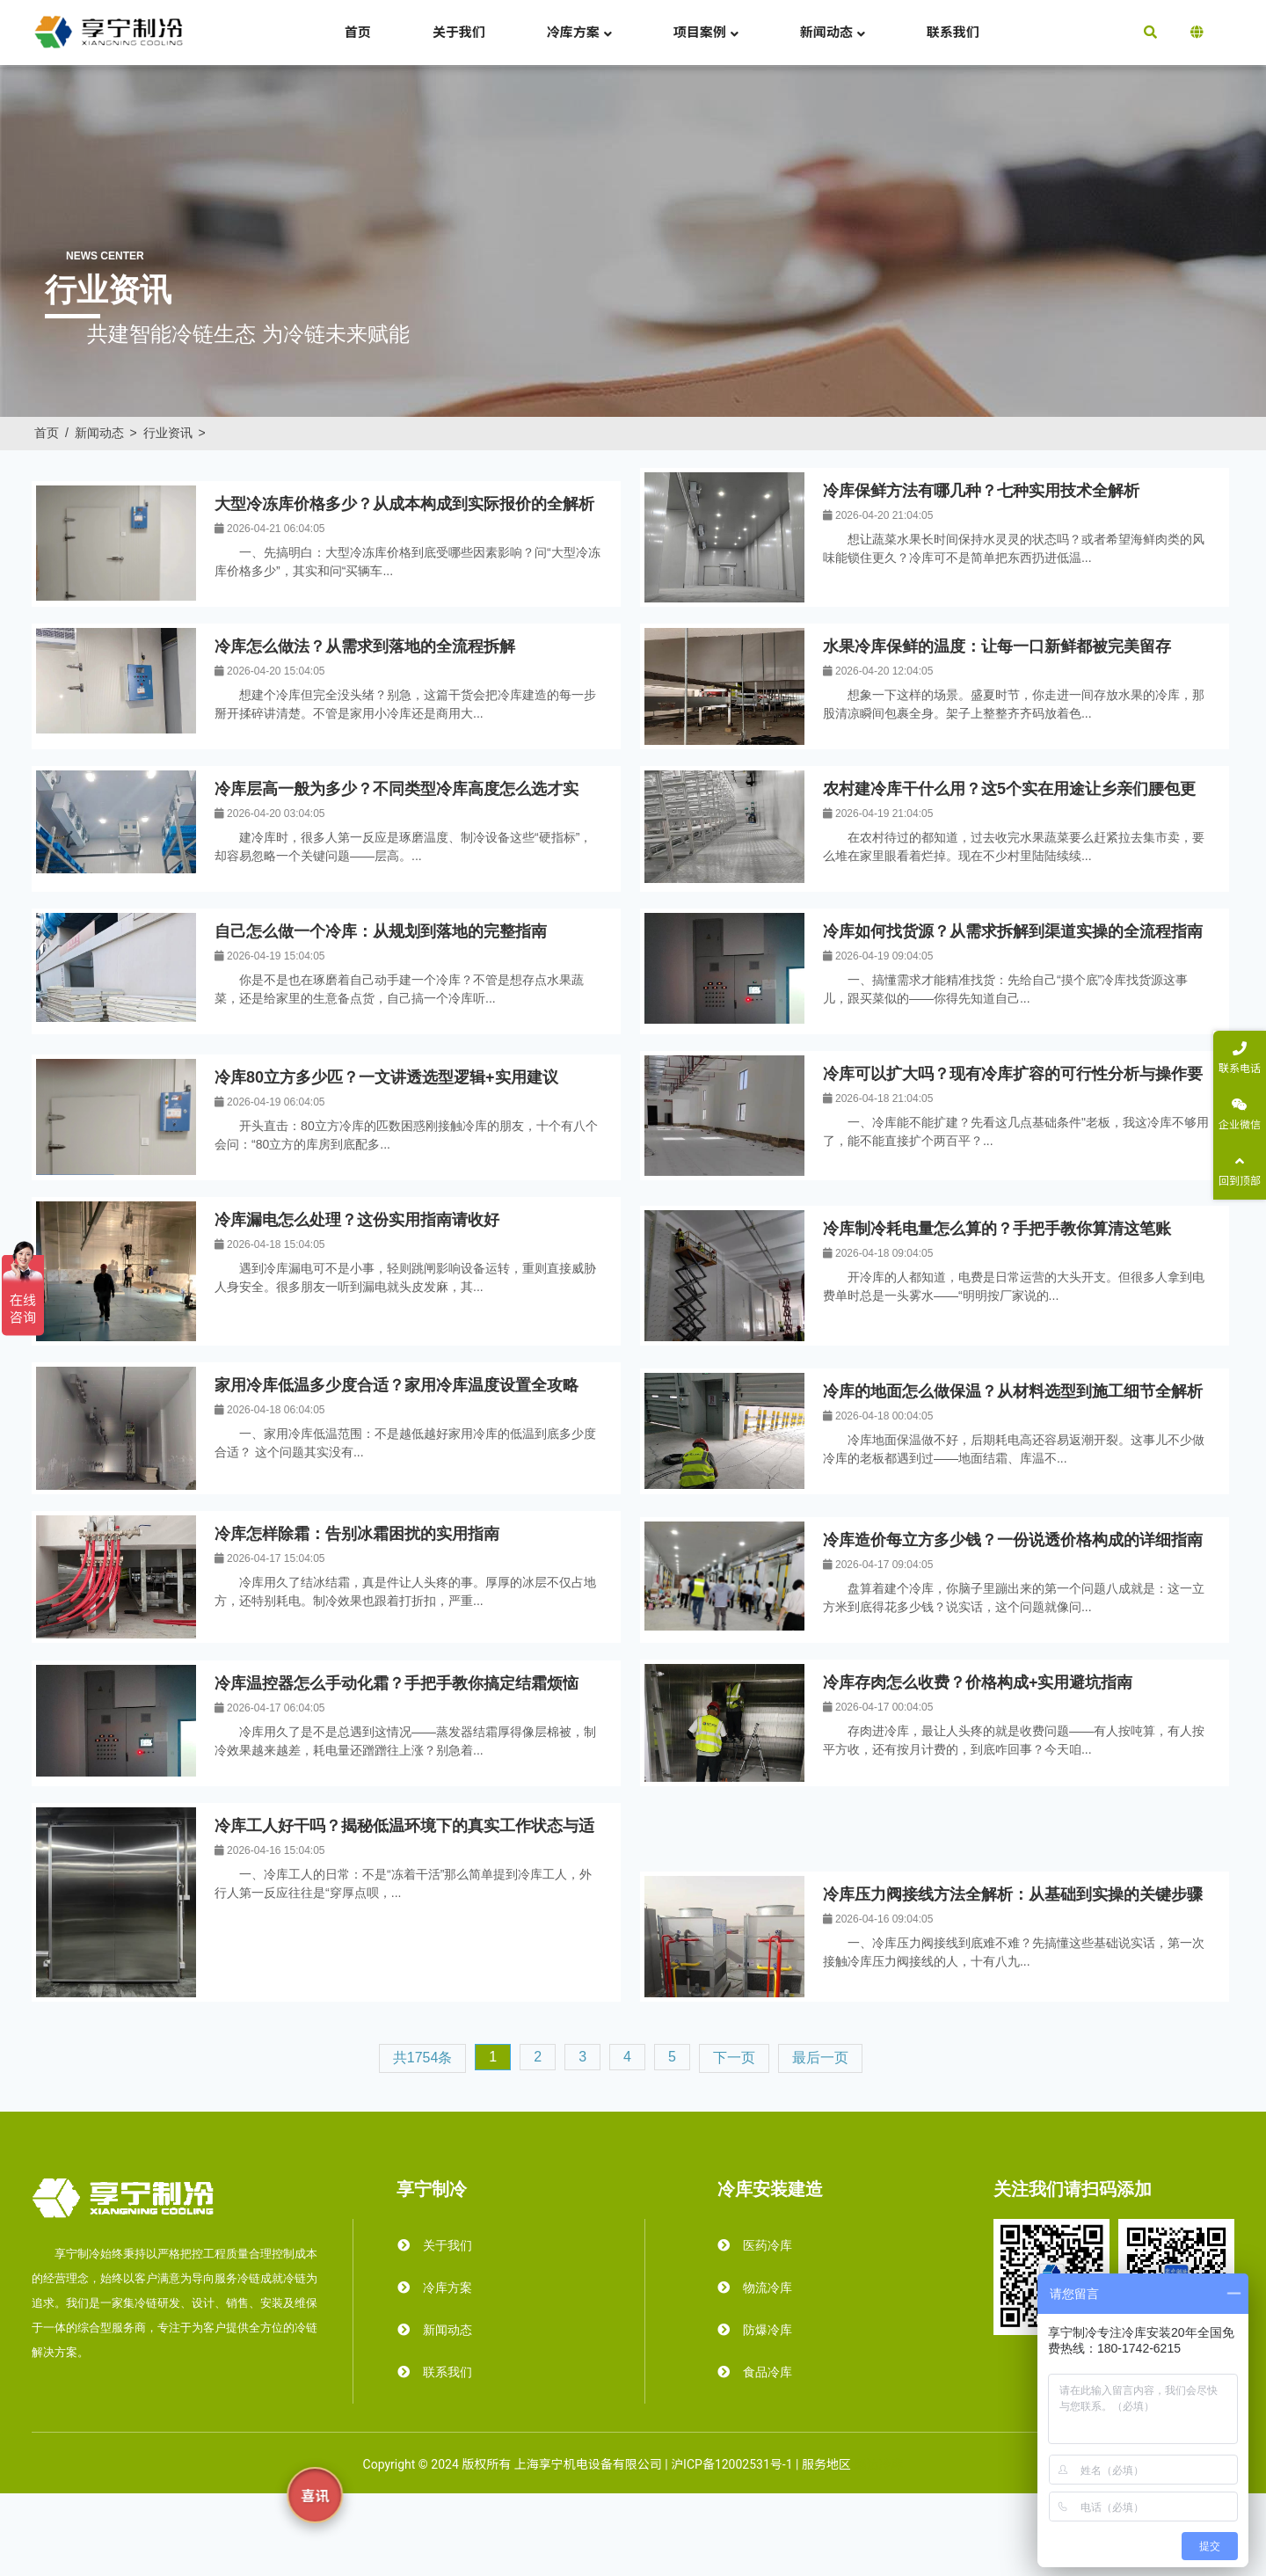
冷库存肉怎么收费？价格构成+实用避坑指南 (978, 1682)
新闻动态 (99, 433)
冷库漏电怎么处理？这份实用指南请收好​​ (357, 1220)
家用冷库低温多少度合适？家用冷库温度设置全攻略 (396, 1385)
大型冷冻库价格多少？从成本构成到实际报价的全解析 (404, 504)
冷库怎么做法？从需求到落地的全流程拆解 (365, 646)
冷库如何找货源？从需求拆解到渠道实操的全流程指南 (1013, 931)
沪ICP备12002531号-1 (731, 2464)
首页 (46, 433)
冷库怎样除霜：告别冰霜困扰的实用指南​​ (357, 1534)
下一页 (734, 2057)
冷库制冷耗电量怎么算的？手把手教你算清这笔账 (997, 1228)
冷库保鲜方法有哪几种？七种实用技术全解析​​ (981, 491)
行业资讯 (168, 433)
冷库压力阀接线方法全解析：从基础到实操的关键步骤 (1013, 1894)
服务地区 (826, 2464)
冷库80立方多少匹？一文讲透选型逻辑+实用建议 (386, 1077)
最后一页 (820, 2057)
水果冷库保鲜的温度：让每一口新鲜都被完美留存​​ (997, 646)
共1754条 (423, 2057)
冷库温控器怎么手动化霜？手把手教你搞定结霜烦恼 (396, 1683)
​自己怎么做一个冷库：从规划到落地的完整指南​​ (381, 931)
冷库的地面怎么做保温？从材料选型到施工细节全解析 (1013, 1391)
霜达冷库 (878, 2464)
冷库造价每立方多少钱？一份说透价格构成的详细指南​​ (1013, 1540)
